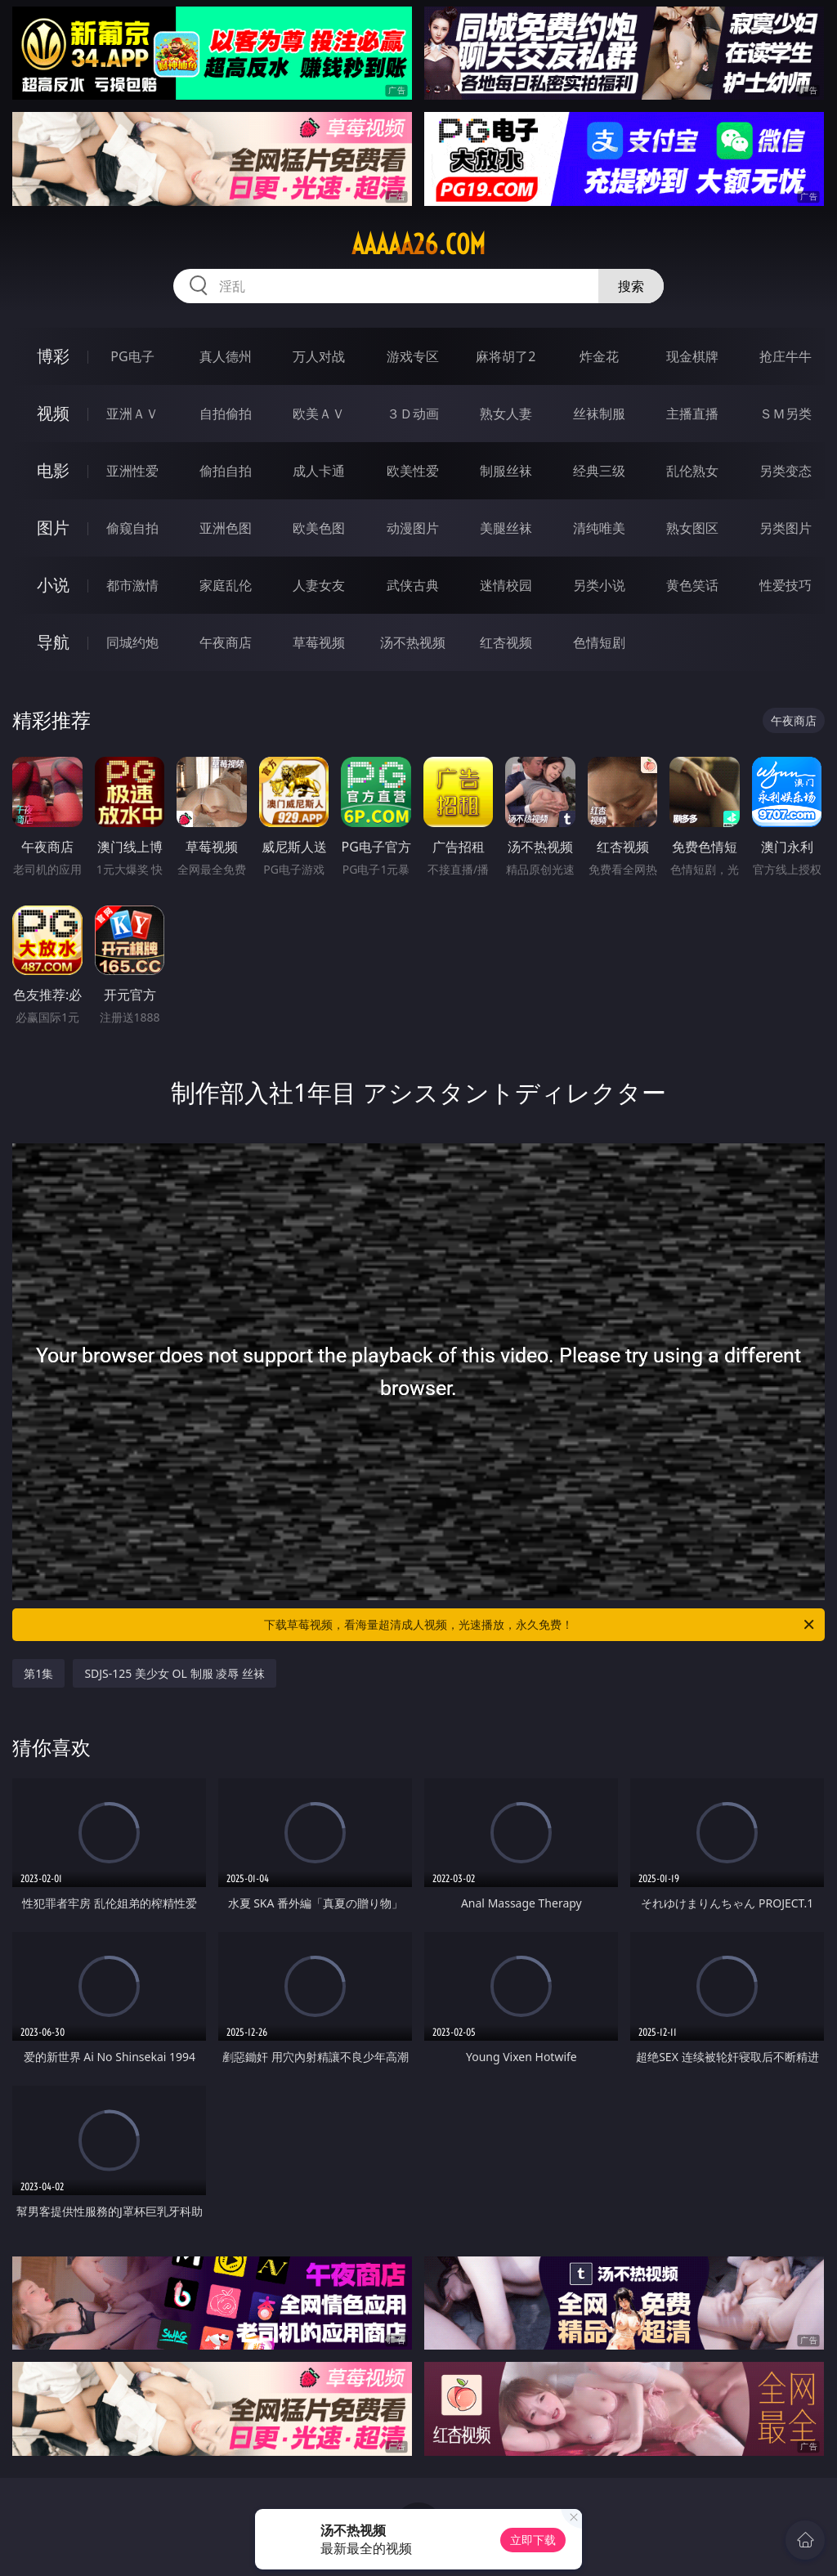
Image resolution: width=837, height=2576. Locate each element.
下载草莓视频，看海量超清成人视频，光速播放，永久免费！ (540, 1625)
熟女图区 (692, 528)
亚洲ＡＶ (132, 414)
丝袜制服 (599, 414)
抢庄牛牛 (785, 356)
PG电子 (132, 356)
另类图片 (785, 528)
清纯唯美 (599, 528)
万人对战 (319, 356)
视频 (53, 413)
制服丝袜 (506, 471)
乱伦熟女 (692, 471)
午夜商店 (225, 642)
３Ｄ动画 (413, 414)
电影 (53, 470)
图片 (53, 528)
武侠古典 (413, 585)
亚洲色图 (225, 528)
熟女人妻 (506, 414)
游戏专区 (413, 356)
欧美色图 (319, 528)
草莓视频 (319, 642)
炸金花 (599, 356)
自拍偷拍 (225, 414)
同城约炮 (132, 642)
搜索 (631, 286)
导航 (53, 642)
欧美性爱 (413, 471)
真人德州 (225, 356)
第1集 (38, 1673)
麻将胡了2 (505, 356)
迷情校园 (506, 585)
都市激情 (132, 585)
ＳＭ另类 (785, 414)
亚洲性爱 (132, 471)
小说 (53, 585)
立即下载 (533, 2539)
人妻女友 (319, 585)
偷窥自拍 (132, 528)
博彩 (53, 356)
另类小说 (599, 585)
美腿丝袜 (506, 528)
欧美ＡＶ (319, 414)
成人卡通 (319, 471)
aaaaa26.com (418, 244)
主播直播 (692, 414)
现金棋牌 (692, 356)
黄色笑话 (692, 585)
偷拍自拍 (225, 471)
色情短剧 (599, 642)
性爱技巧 (785, 585)
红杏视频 (506, 642)
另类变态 (785, 471)
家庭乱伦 (225, 585)
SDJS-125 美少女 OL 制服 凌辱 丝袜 (174, 1673)
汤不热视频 (412, 642)
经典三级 (599, 471)
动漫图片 (413, 528)
